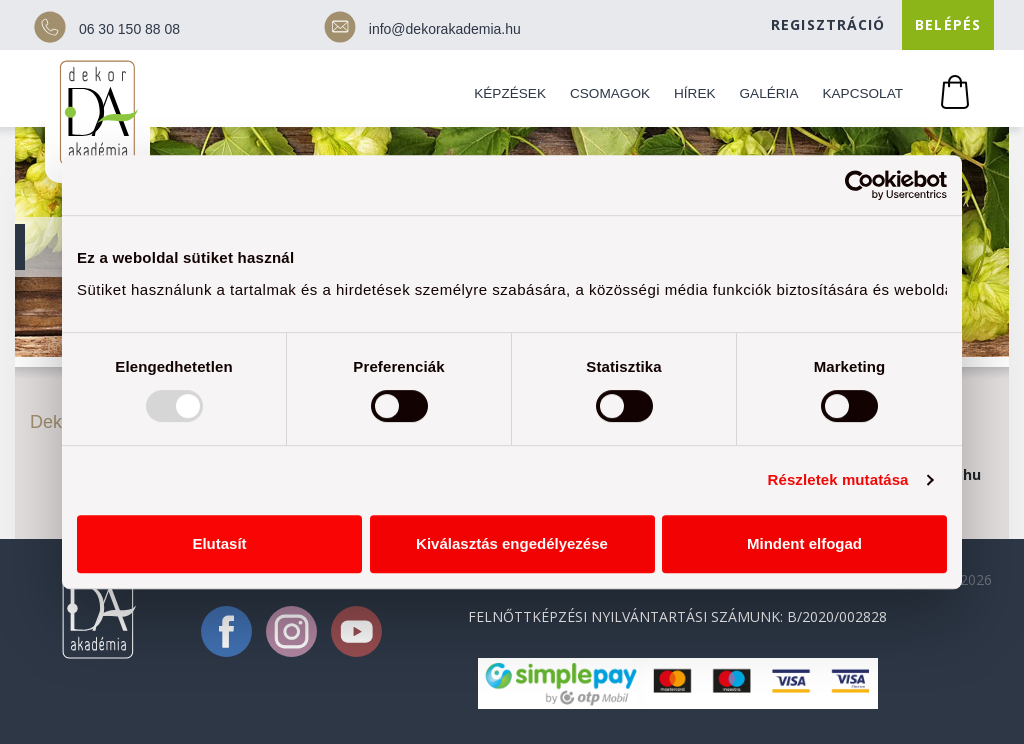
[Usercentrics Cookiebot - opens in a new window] (859, 185)
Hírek (695, 93)
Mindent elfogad (804, 543)
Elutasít (219, 543)
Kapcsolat (862, 93)
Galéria (769, 93)
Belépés (948, 24)
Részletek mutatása (838, 479)
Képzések (510, 93)
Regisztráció (828, 24)
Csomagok (610, 93)
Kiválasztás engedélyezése (512, 543)
